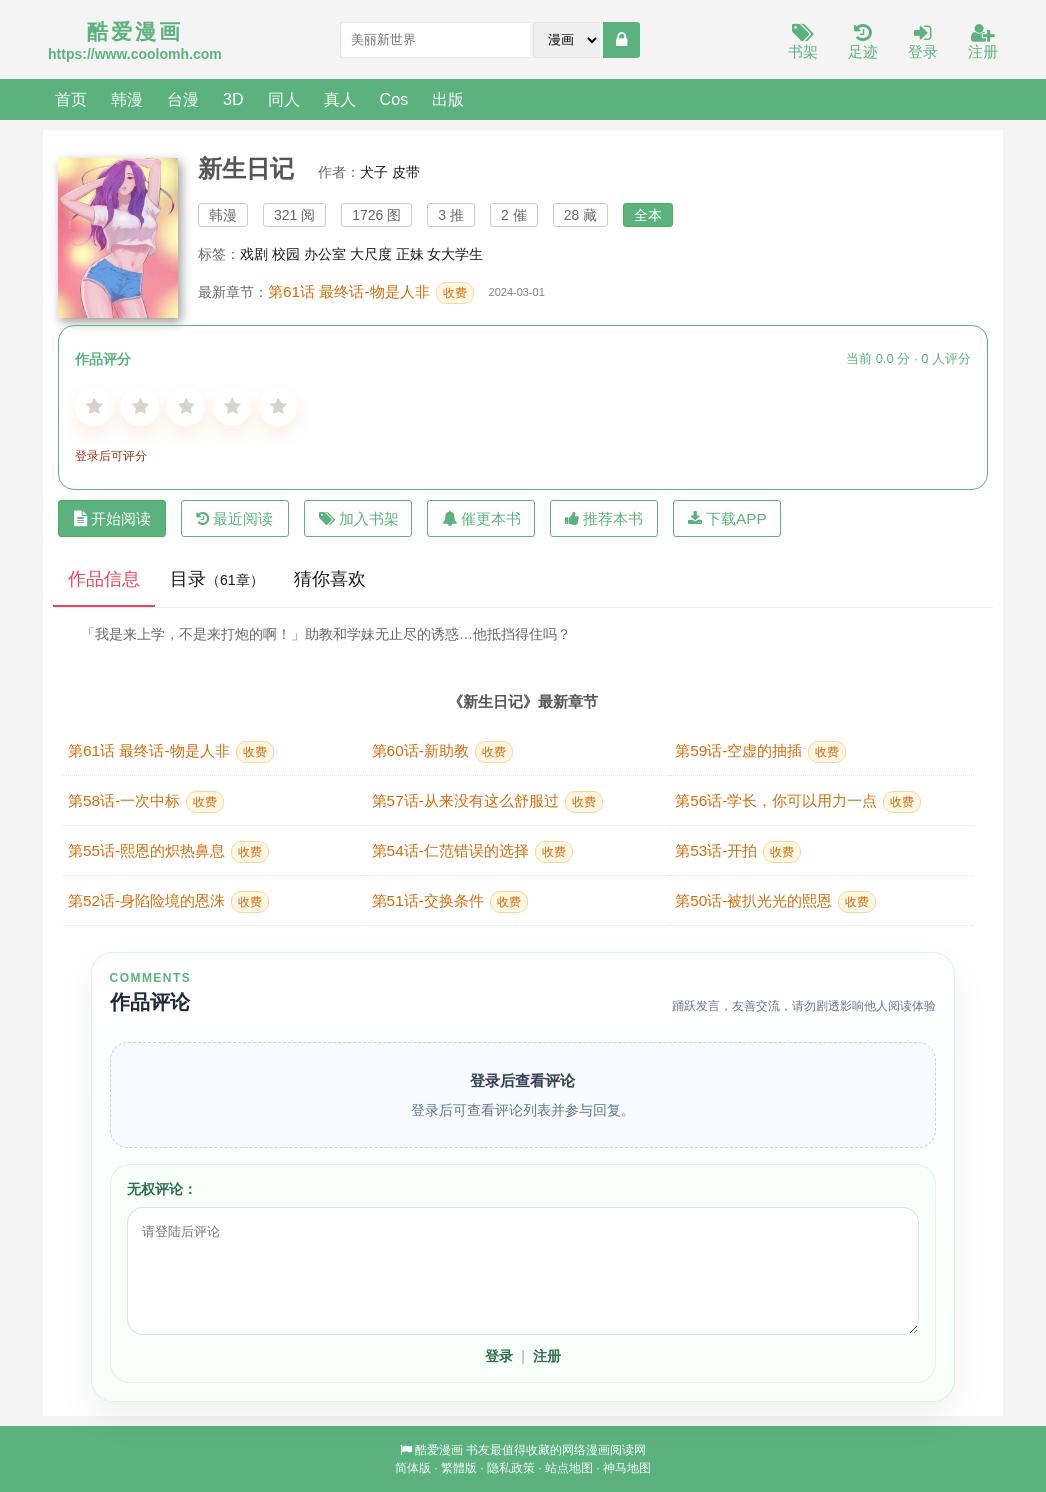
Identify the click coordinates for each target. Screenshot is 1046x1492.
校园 (286, 254)
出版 (448, 99)
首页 (71, 99)
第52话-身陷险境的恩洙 (168, 902)
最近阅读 (234, 518)
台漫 (183, 99)
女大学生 (455, 254)
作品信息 (104, 579)
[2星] (140, 407)
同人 (284, 99)
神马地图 (627, 1468)
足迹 (863, 42)
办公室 (325, 254)
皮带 (406, 172)
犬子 (374, 172)
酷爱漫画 (439, 1450)
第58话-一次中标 (146, 802)
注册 (983, 42)
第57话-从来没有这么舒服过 (487, 802)
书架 (803, 42)
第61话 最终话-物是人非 (371, 293)
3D (233, 99)
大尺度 (371, 254)
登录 (923, 42)
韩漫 (127, 99)
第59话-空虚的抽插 (760, 752)
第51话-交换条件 (450, 902)
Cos (394, 99)
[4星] (232, 407)
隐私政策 (511, 1468)
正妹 (410, 254)
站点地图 (569, 1468)
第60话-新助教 (442, 752)
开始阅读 (112, 518)
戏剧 (254, 254)
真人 (340, 99)
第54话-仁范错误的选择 (472, 852)
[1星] (94, 407)
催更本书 (481, 518)
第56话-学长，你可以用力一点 (798, 802)
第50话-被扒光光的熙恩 (775, 902)
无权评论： (162, 1189)
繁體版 (459, 1468)
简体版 (413, 1468)
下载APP (727, 518)
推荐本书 (604, 518)
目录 (217, 579)
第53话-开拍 (738, 852)
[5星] (278, 407)
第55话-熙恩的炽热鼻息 (168, 852)
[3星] (186, 407)
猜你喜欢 (330, 579)
